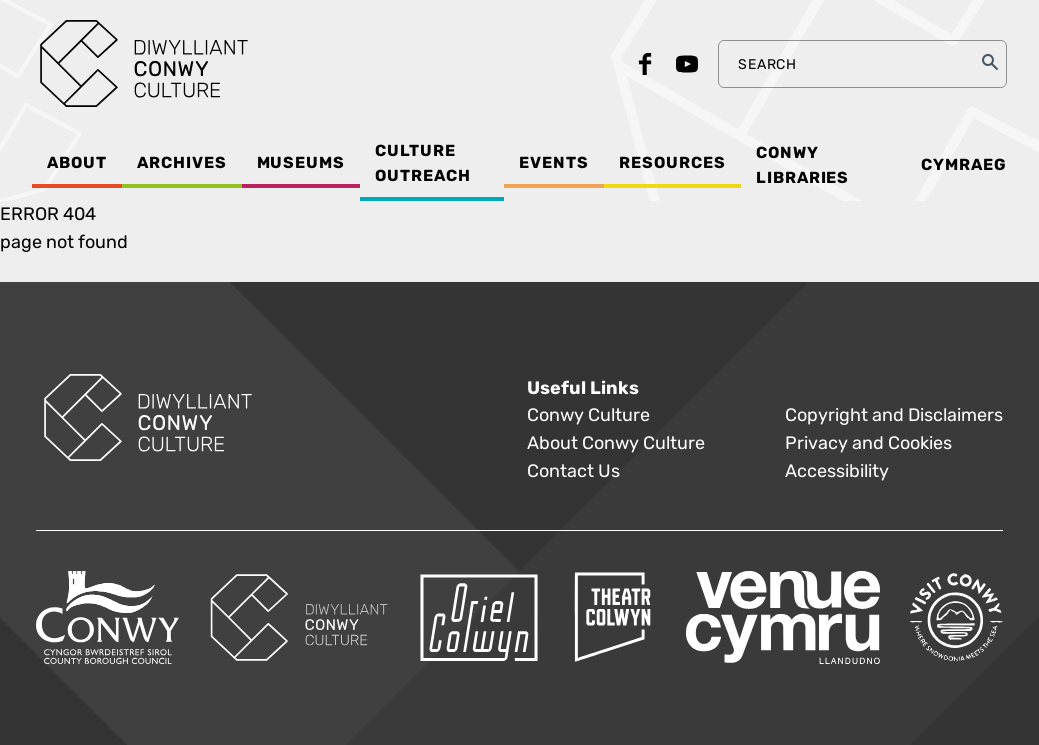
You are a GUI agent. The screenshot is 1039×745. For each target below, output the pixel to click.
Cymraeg (964, 165)
